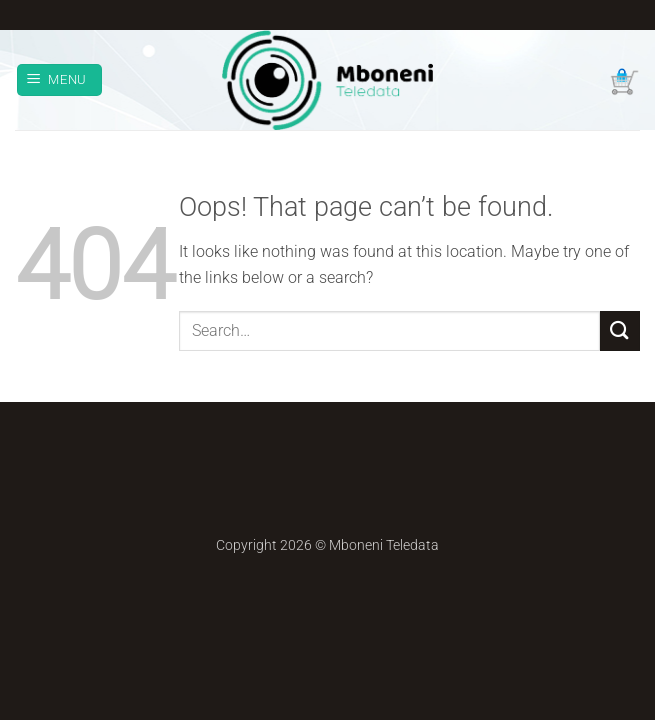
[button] (60, 80)
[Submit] (620, 330)
